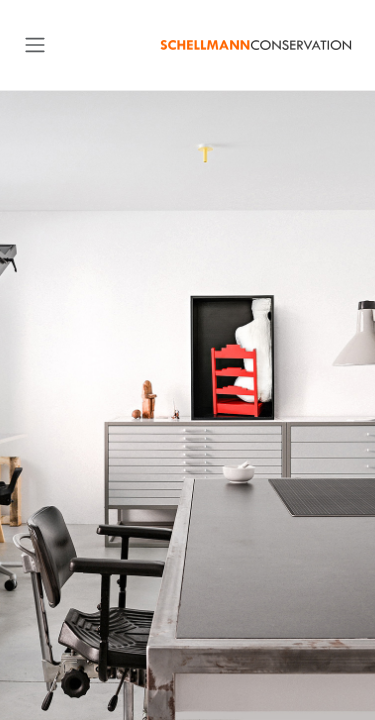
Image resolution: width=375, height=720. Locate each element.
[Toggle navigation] (35, 45)
